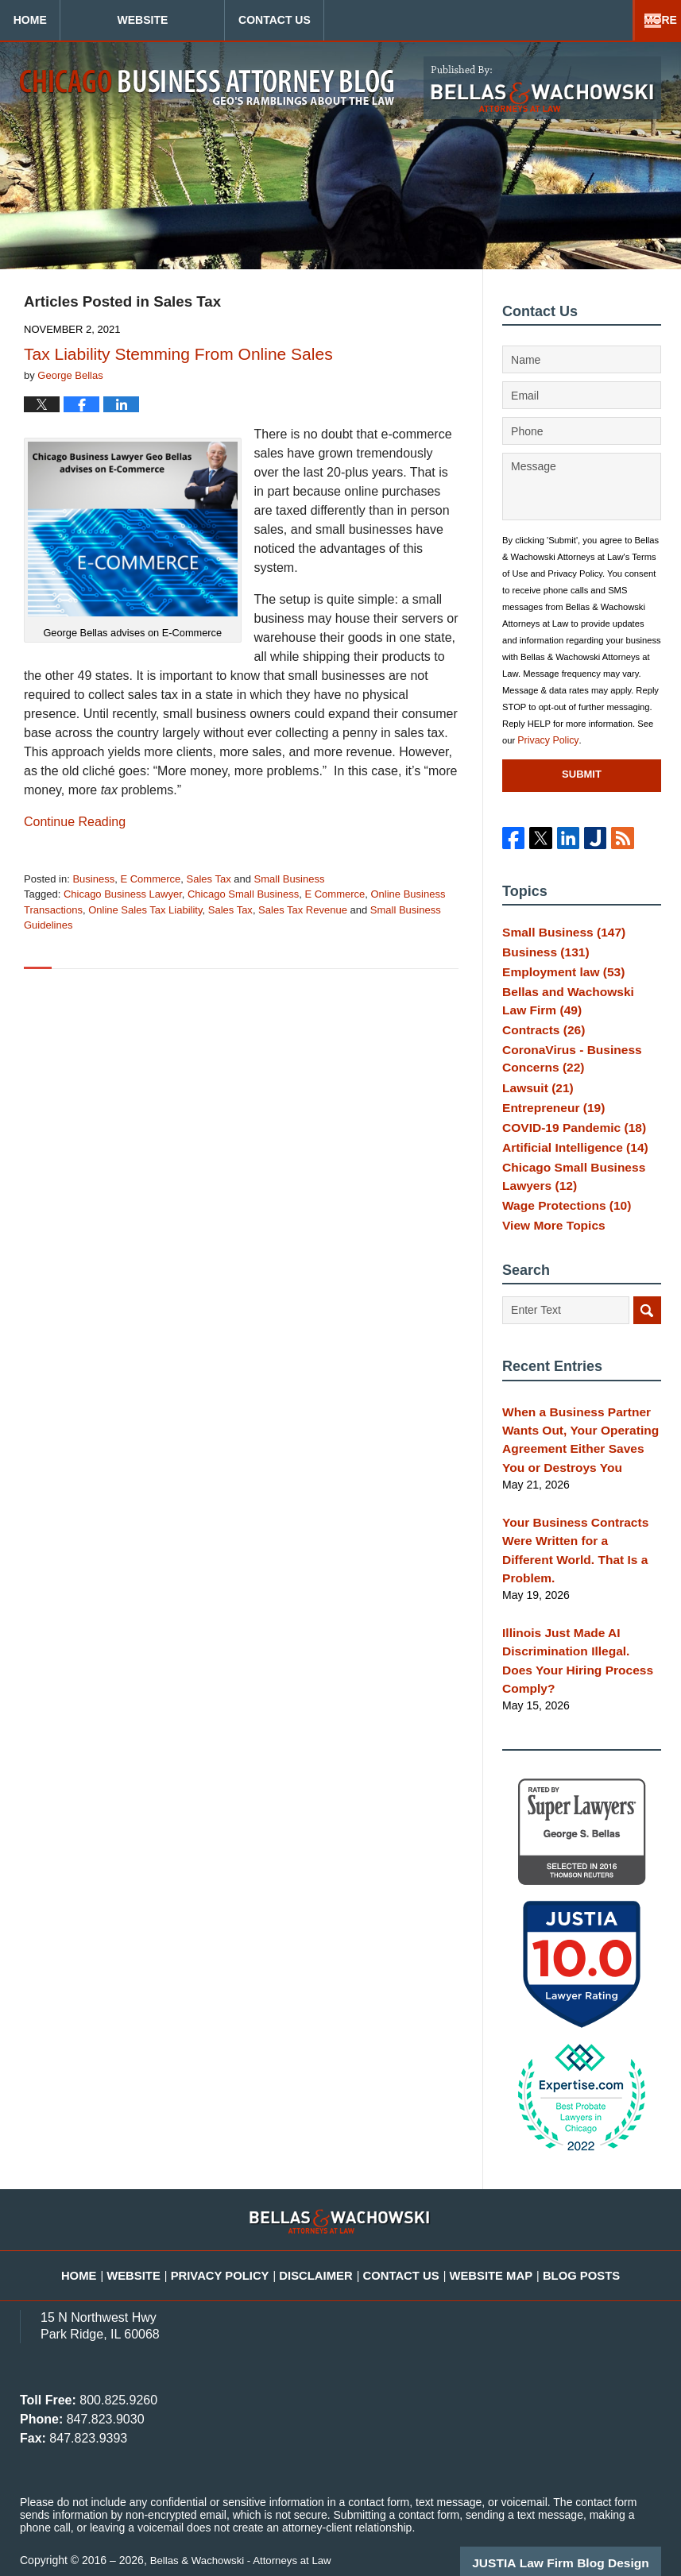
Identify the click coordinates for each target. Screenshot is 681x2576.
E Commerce (150, 879)
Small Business (289, 879)
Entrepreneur (548, 1125)
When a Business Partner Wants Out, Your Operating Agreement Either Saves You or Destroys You (577, 1468)
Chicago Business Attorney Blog (207, 87)
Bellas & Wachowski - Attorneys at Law (246, 2538)
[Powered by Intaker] (546, 2542)
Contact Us (406, 20)
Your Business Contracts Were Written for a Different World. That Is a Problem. (574, 1563)
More (647, 20)
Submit (582, 774)
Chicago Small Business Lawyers (567, 1202)
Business (93, 879)
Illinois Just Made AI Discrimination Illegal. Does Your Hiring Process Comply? (580, 1650)
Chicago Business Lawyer (123, 894)
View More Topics (548, 1256)
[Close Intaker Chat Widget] (628, 2068)
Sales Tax (209, 879)
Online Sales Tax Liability (145, 910)
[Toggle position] (595, 2068)
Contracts (539, 1041)
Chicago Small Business (243, 894)
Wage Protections (560, 1232)
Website (230, 20)
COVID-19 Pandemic (567, 1148)
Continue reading (75, 821)
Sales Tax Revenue (302, 910)
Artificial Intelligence (568, 1172)
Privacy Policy (545, 740)
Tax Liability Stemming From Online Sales (178, 354)
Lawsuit (534, 1101)
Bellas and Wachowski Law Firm (574, 1011)
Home (74, 20)
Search (647, 1344)
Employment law (557, 980)
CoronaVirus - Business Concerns (565, 1071)
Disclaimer (323, 2244)
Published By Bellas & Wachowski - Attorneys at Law (542, 87)
